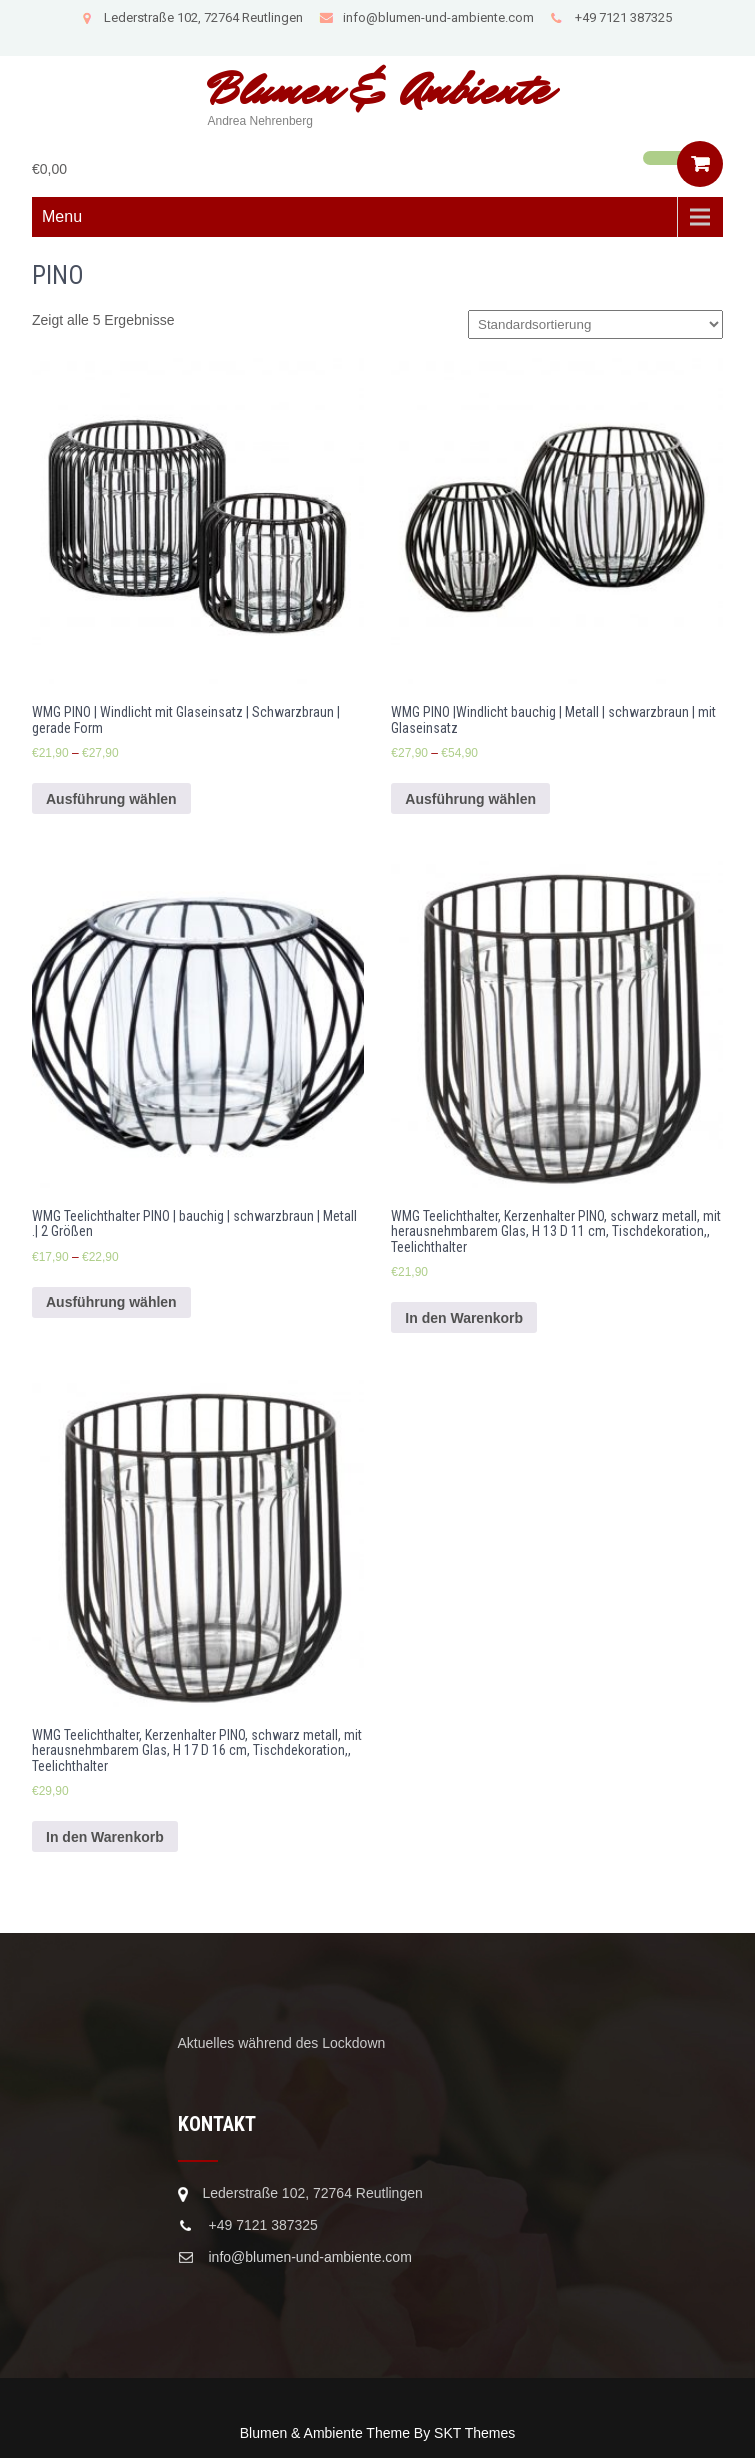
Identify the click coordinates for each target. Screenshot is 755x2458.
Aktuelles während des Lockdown (282, 2043)
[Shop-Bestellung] (595, 324)
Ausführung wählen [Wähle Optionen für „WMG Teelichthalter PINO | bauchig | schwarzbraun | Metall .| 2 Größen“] (111, 1302)
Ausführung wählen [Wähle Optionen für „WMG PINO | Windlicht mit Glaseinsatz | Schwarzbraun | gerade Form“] (111, 799)
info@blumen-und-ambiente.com (426, 17)
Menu (62, 216)
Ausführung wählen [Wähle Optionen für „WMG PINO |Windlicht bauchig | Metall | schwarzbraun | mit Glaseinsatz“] (470, 799)
